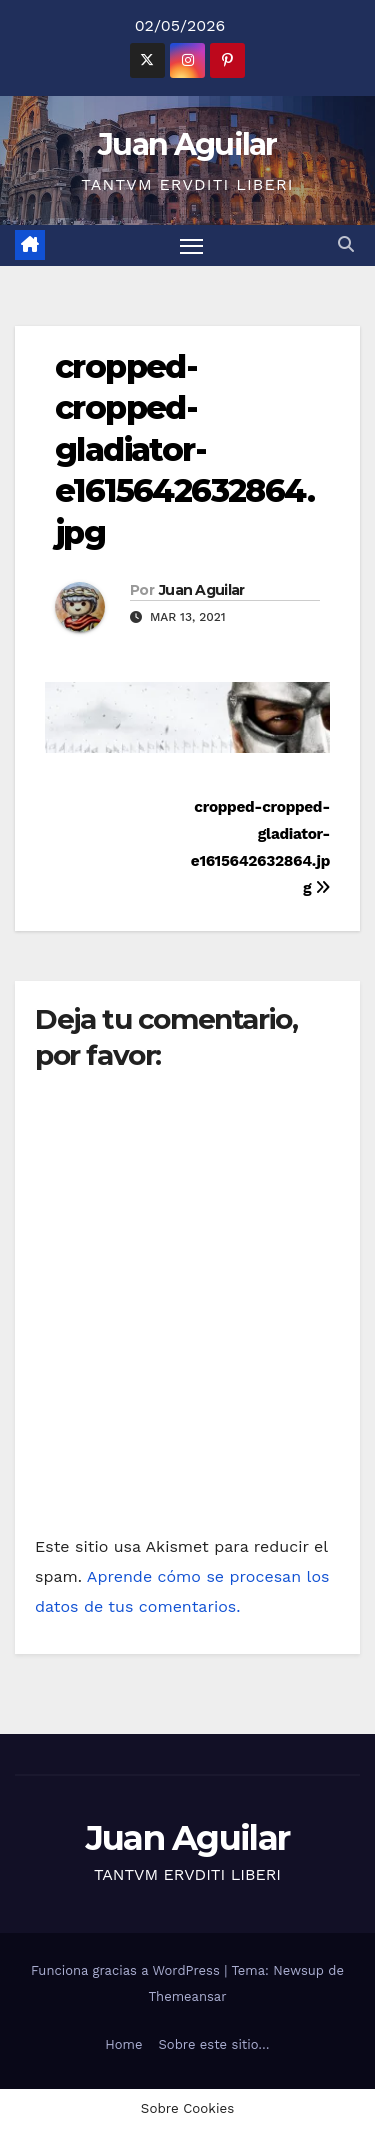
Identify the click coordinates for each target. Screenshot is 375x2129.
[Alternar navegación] (192, 246)
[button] (346, 244)
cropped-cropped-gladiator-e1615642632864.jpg (184, 449)
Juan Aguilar (187, 144)
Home (123, 2044)
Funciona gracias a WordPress (127, 1970)
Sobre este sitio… (214, 2044)
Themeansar (188, 1996)
